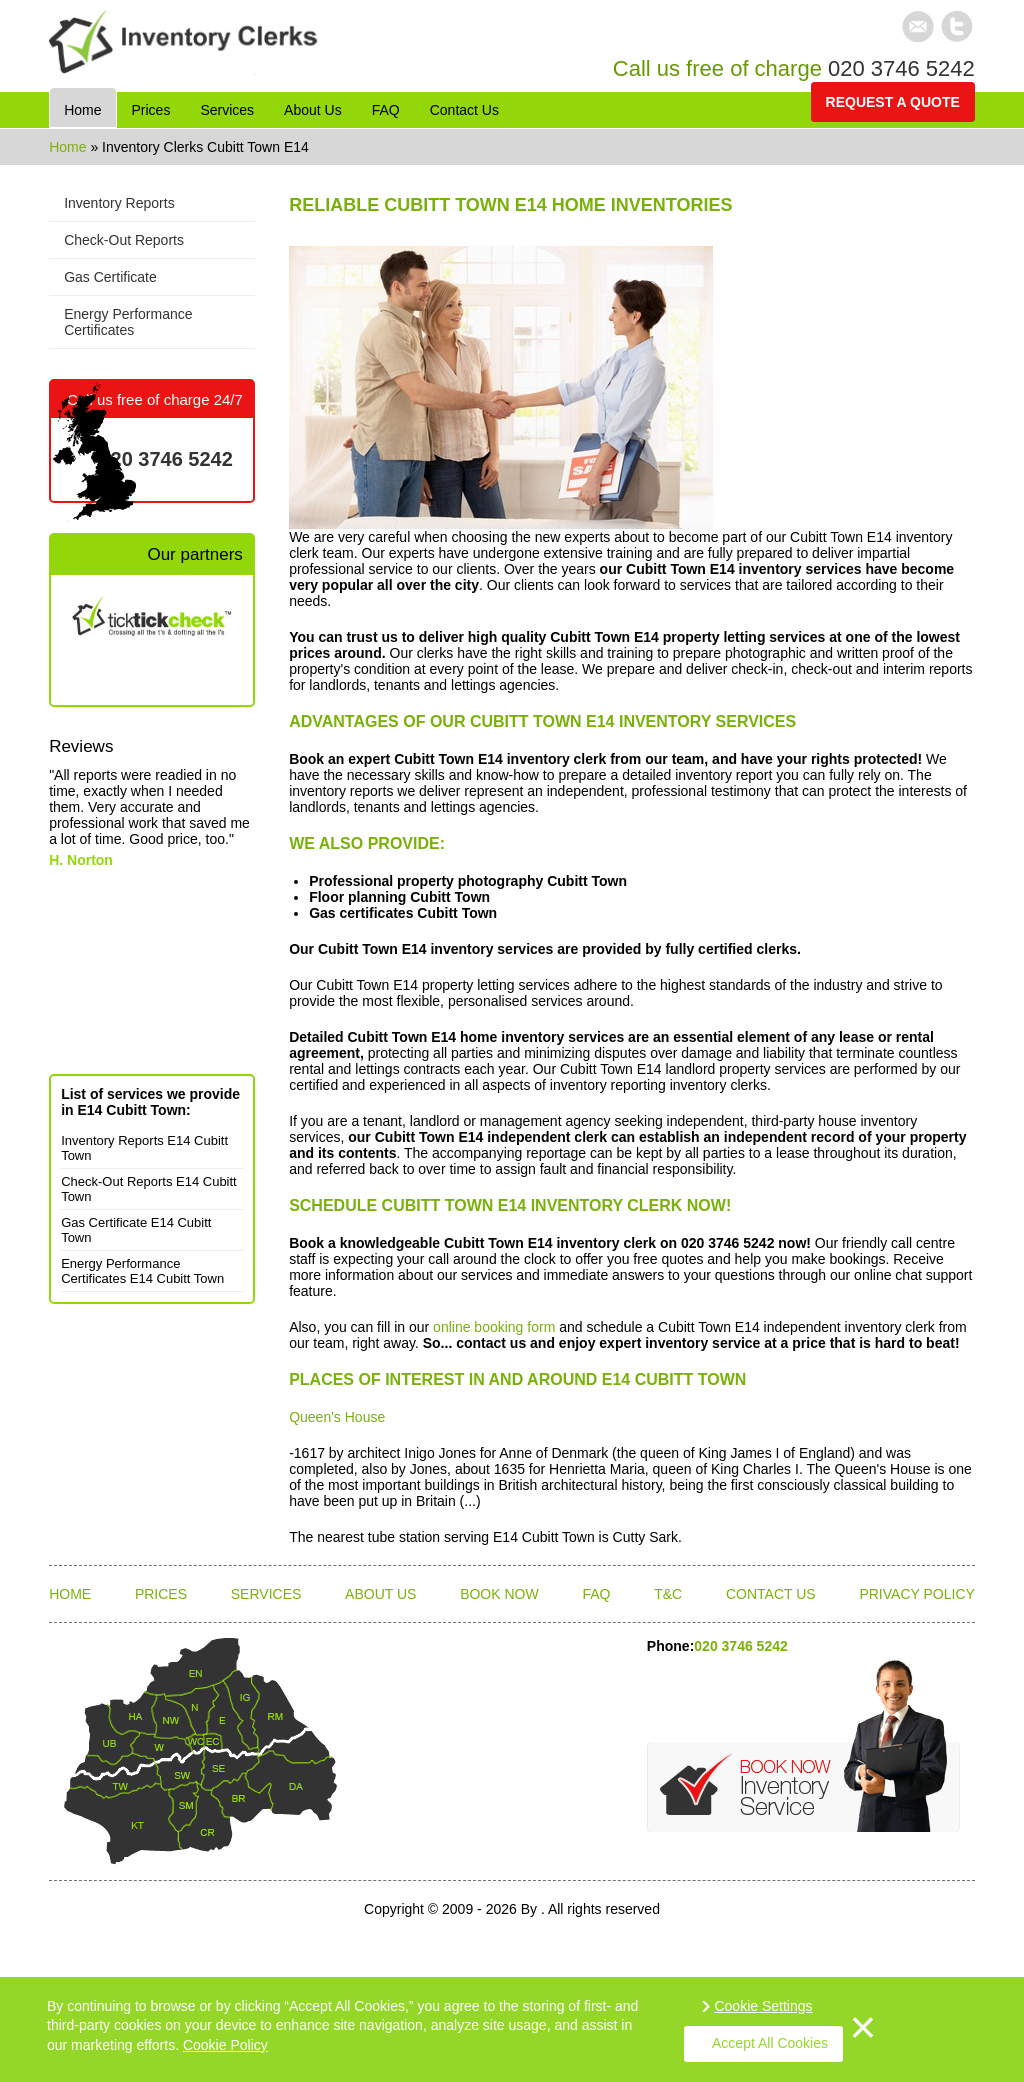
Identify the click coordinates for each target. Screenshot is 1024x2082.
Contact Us (771, 1594)
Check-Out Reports (124, 240)
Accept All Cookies (770, 2043)
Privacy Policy (916, 1594)
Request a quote (893, 102)
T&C (668, 1594)
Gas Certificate (110, 277)
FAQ (596, 1594)
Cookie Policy (225, 2045)
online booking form (494, 1327)
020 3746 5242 (901, 68)
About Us (380, 1594)
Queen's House (337, 1417)
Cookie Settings (763, 2006)
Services (266, 1594)
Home (69, 147)
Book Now (499, 1594)
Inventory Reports (119, 203)
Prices (161, 1594)
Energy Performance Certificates (128, 322)
